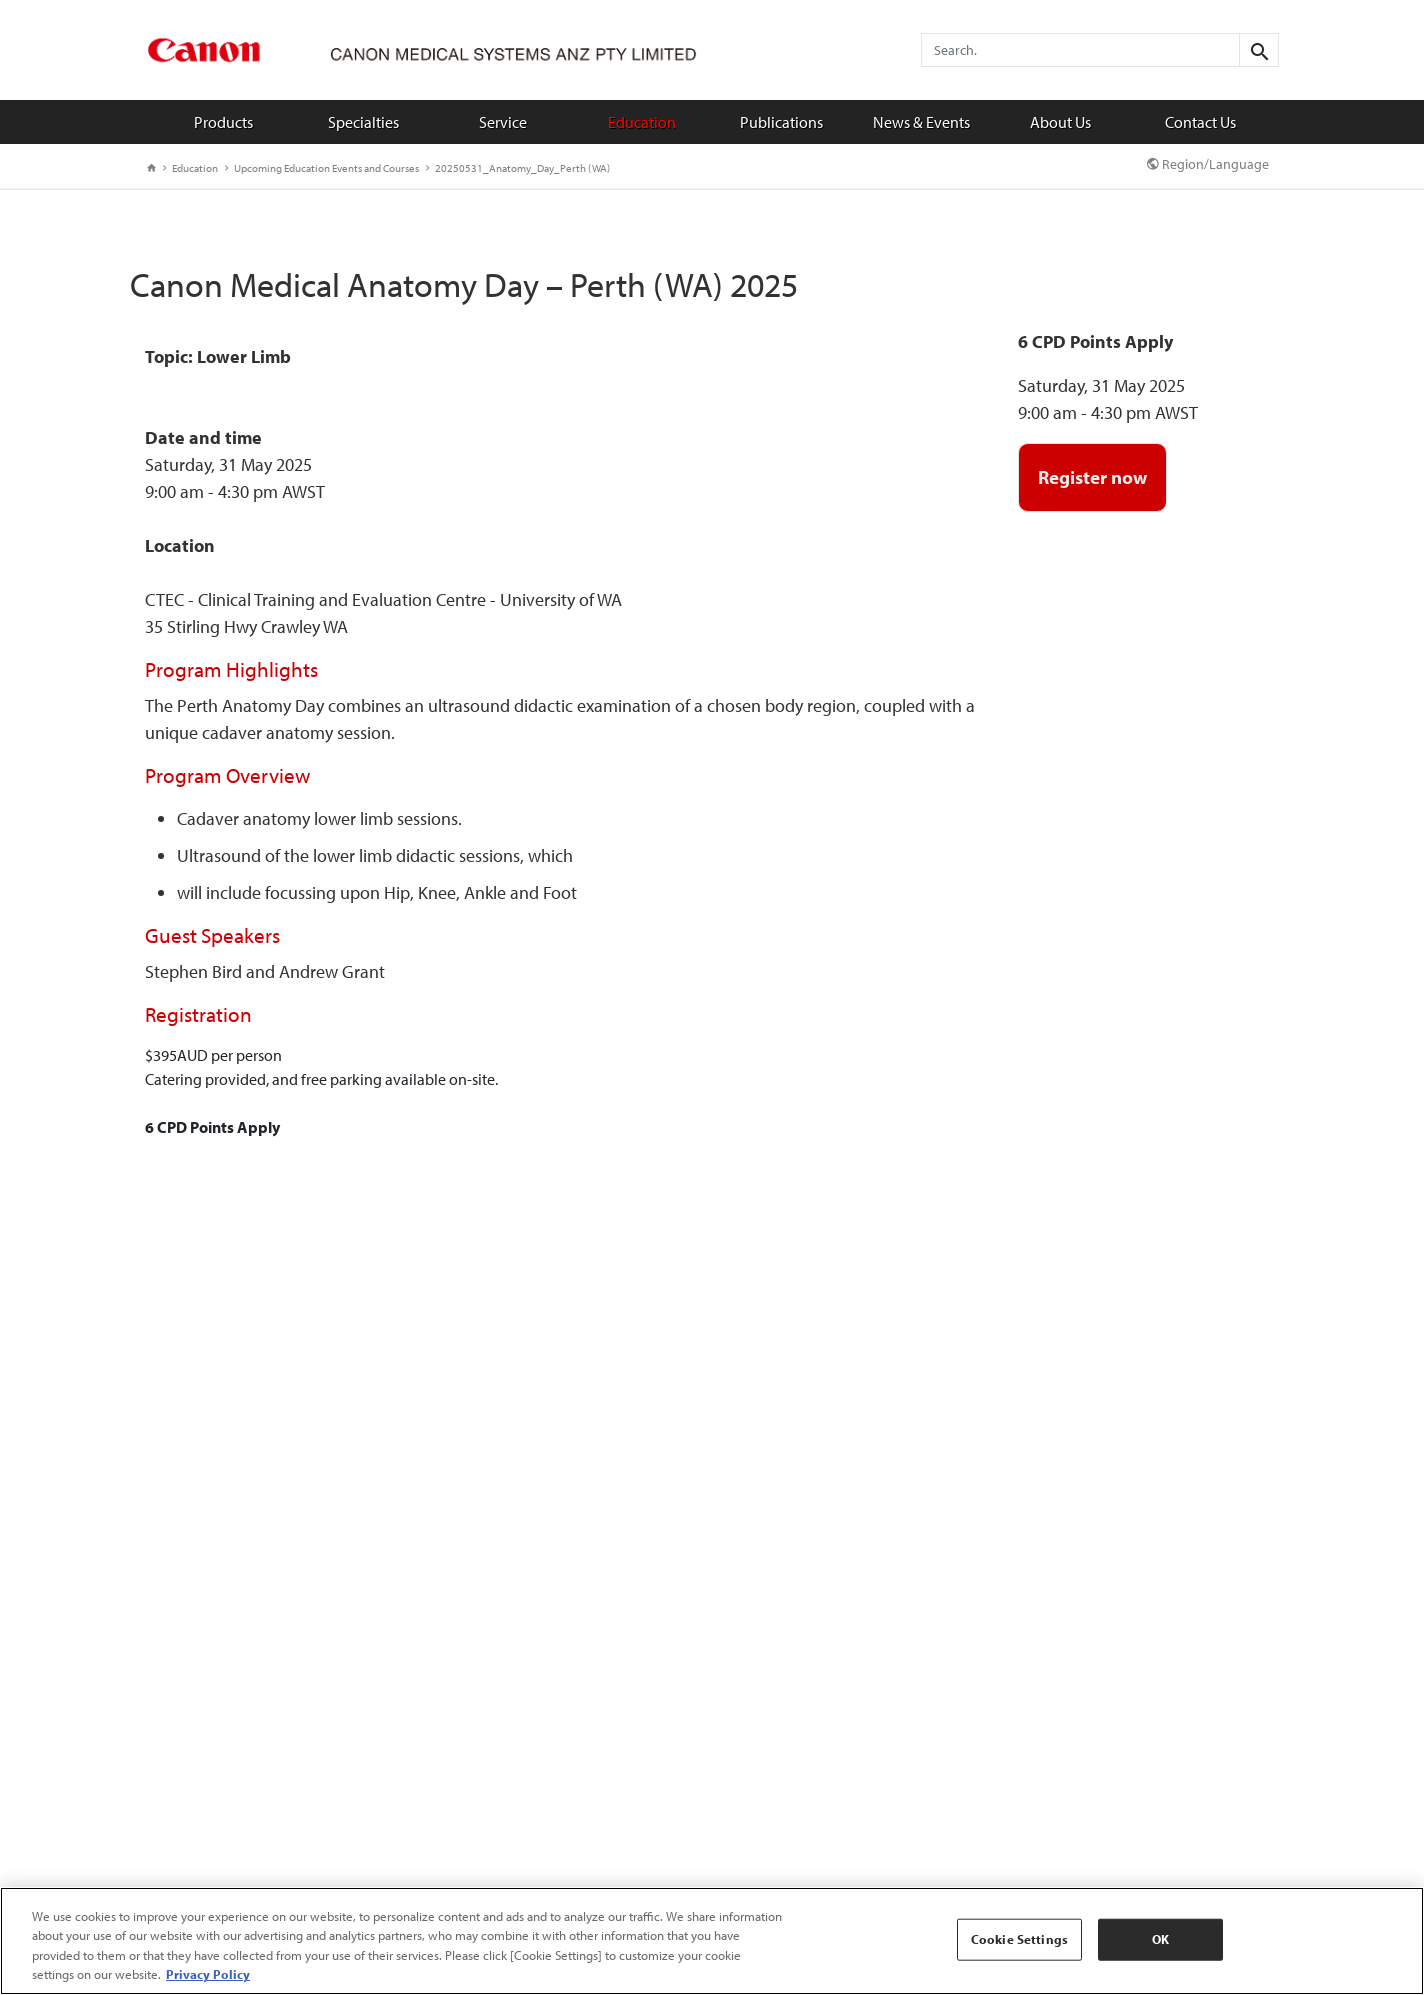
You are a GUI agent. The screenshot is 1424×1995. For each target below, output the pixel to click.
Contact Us (1200, 122)
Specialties (363, 122)
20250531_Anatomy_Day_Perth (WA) (518, 168)
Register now (1092, 477)
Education (642, 122)
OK (1160, 1939)
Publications (781, 122)
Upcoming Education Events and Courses (322, 168)
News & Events (921, 122)
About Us (1060, 122)
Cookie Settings (1019, 1939)
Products (223, 122)
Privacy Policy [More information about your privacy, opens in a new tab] (208, 1974)
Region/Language (1208, 164)
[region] (712, 1941)
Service (503, 122)
